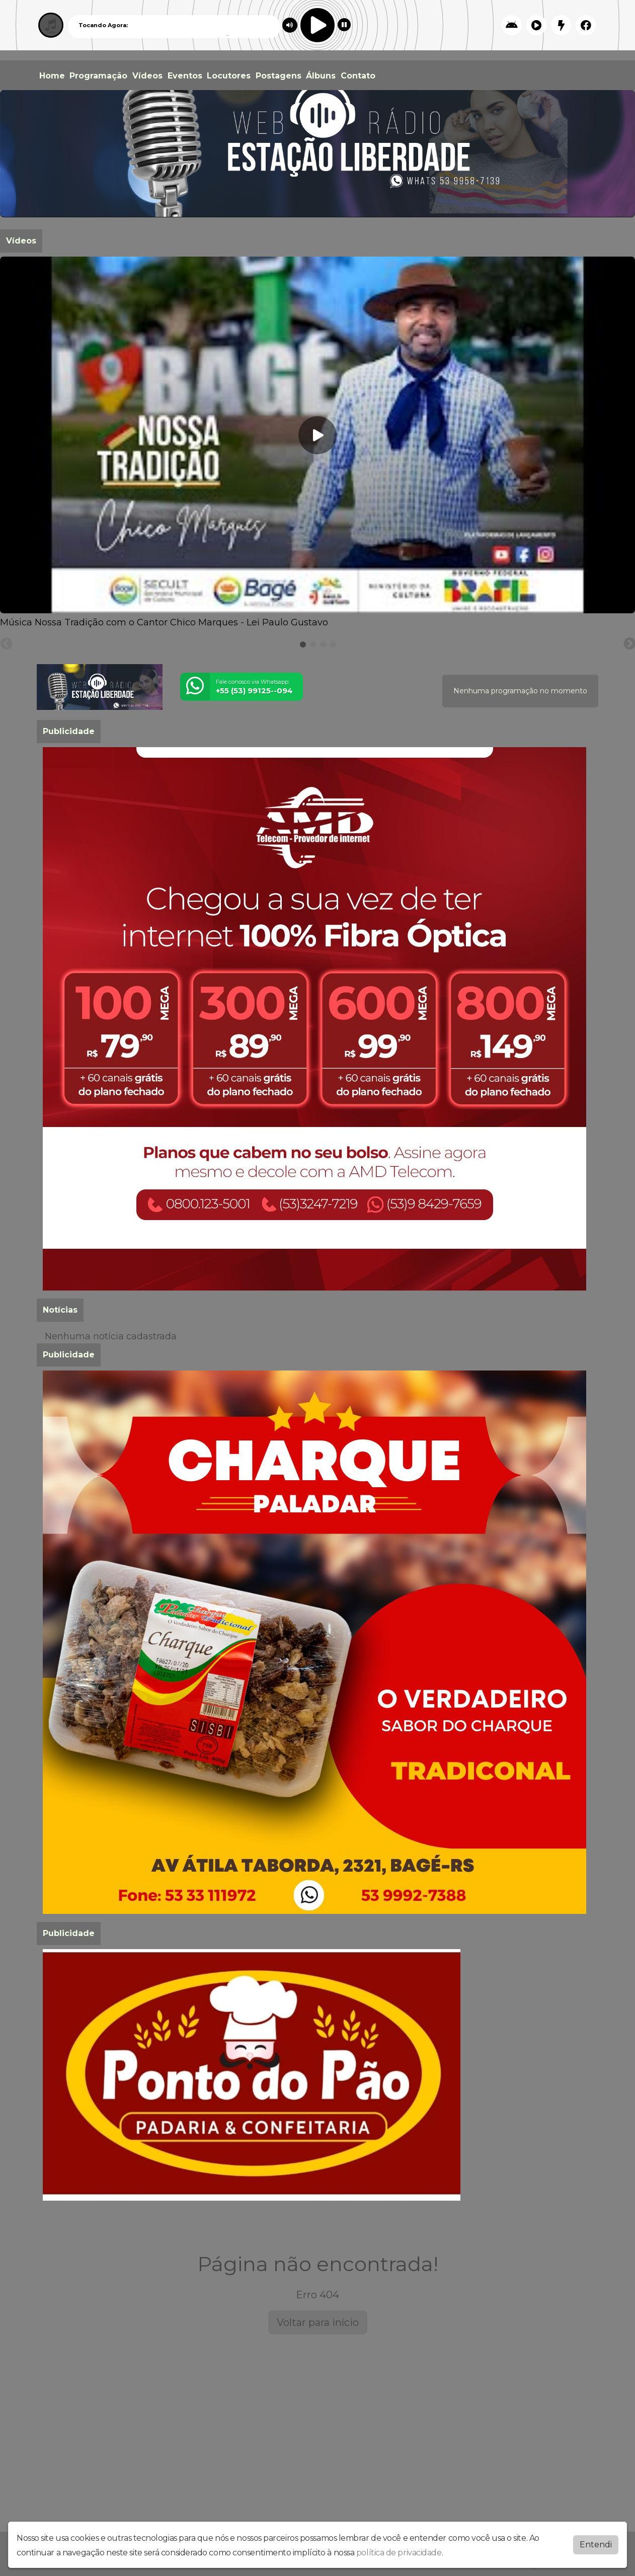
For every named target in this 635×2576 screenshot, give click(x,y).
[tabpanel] (317, 443)
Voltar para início (318, 2322)
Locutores (229, 75)
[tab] (303, 644)
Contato (358, 75)
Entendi (596, 2544)
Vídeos (147, 75)
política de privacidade (399, 2552)
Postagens (278, 75)
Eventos (185, 75)
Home (52, 75)
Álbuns (321, 75)
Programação (98, 75)
